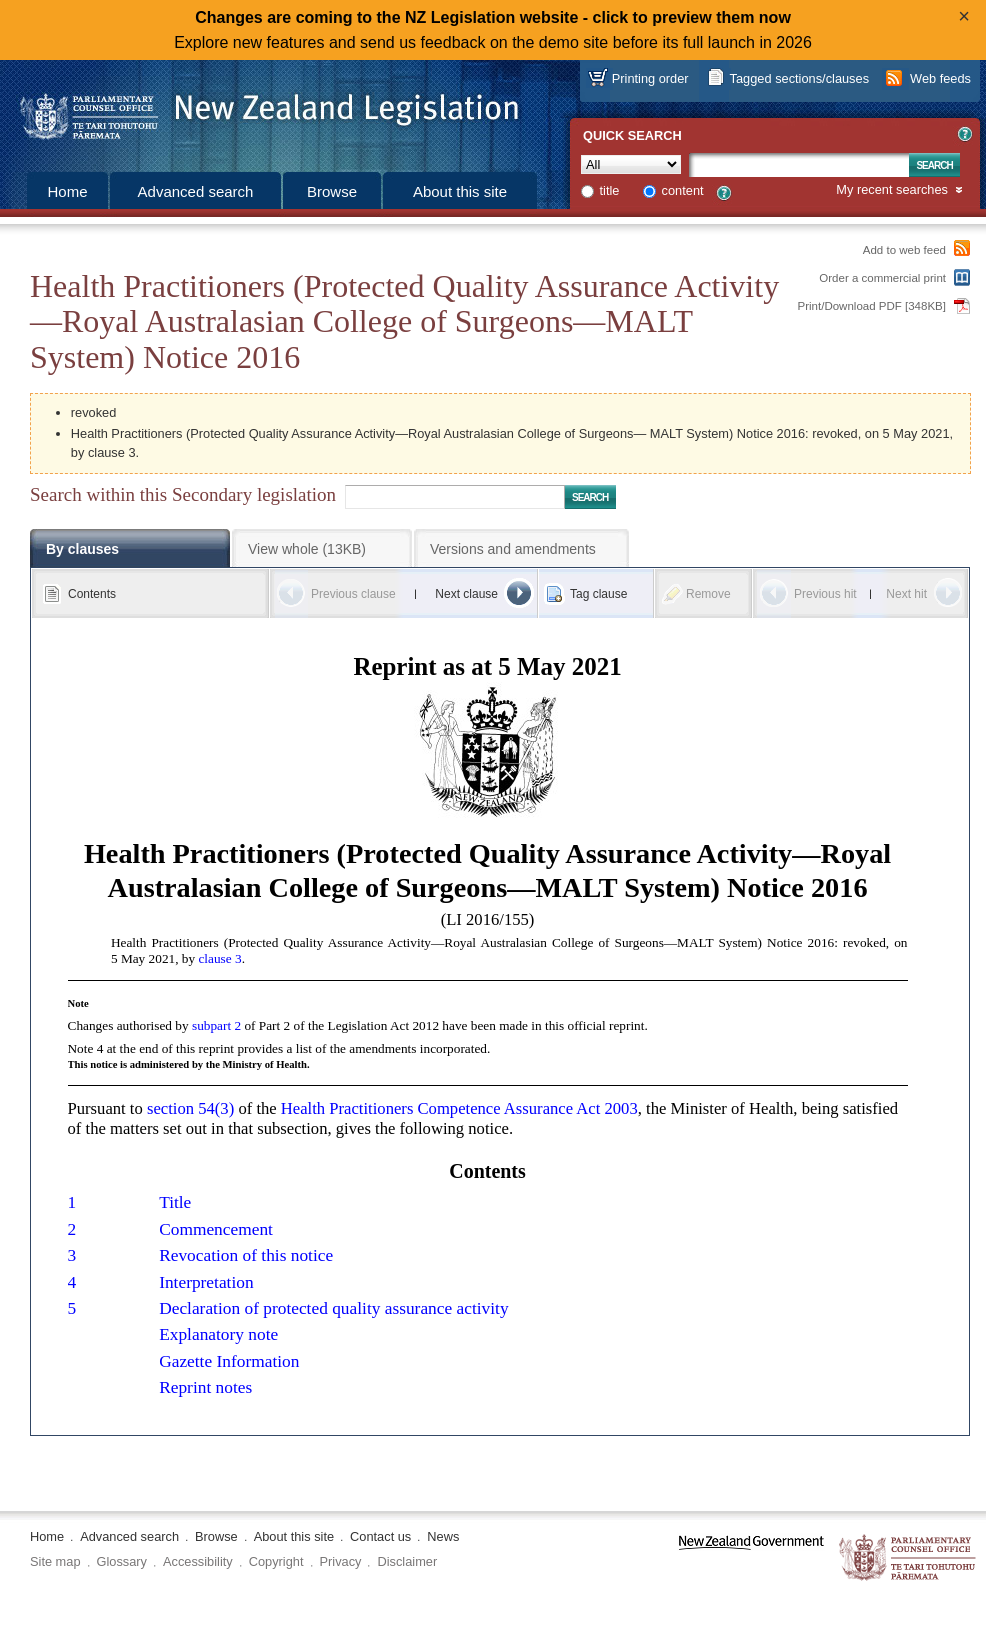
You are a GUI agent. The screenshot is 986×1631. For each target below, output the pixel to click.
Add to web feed (904, 250)
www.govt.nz (751, 1558)
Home (67, 191)
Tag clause (598, 594)
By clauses (82, 549)
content (683, 190)
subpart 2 (216, 1025)
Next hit (906, 594)
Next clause (466, 594)
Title (175, 1202)
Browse (332, 191)
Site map (55, 1561)
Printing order (650, 78)
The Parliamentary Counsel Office (908, 1558)
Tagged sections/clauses (799, 78)
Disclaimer (407, 1561)
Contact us (380, 1536)
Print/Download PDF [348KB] (872, 306)
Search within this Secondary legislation (183, 494)
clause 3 (219, 958)
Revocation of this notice (246, 1255)
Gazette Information (229, 1361)
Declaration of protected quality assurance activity (333, 1308)
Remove (708, 594)
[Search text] (799, 165)
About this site (460, 191)
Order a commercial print (882, 278)
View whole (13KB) (307, 549)
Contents (92, 594)
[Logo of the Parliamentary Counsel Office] (260, 110)
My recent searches (892, 190)
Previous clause (353, 594)
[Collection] (631, 164)
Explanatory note (218, 1334)
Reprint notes (205, 1387)
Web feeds (940, 78)
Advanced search (196, 191)
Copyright (276, 1561)
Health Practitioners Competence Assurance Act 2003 (459, 1108)
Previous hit (825, 594)
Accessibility (198, 1561)
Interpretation (206, 1282)
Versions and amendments (513, 549)
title (610, 190)
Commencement (216, 1229)
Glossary (122, 1561)
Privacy (341, 1561)
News (443, 1536)
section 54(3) (190, 1108)
